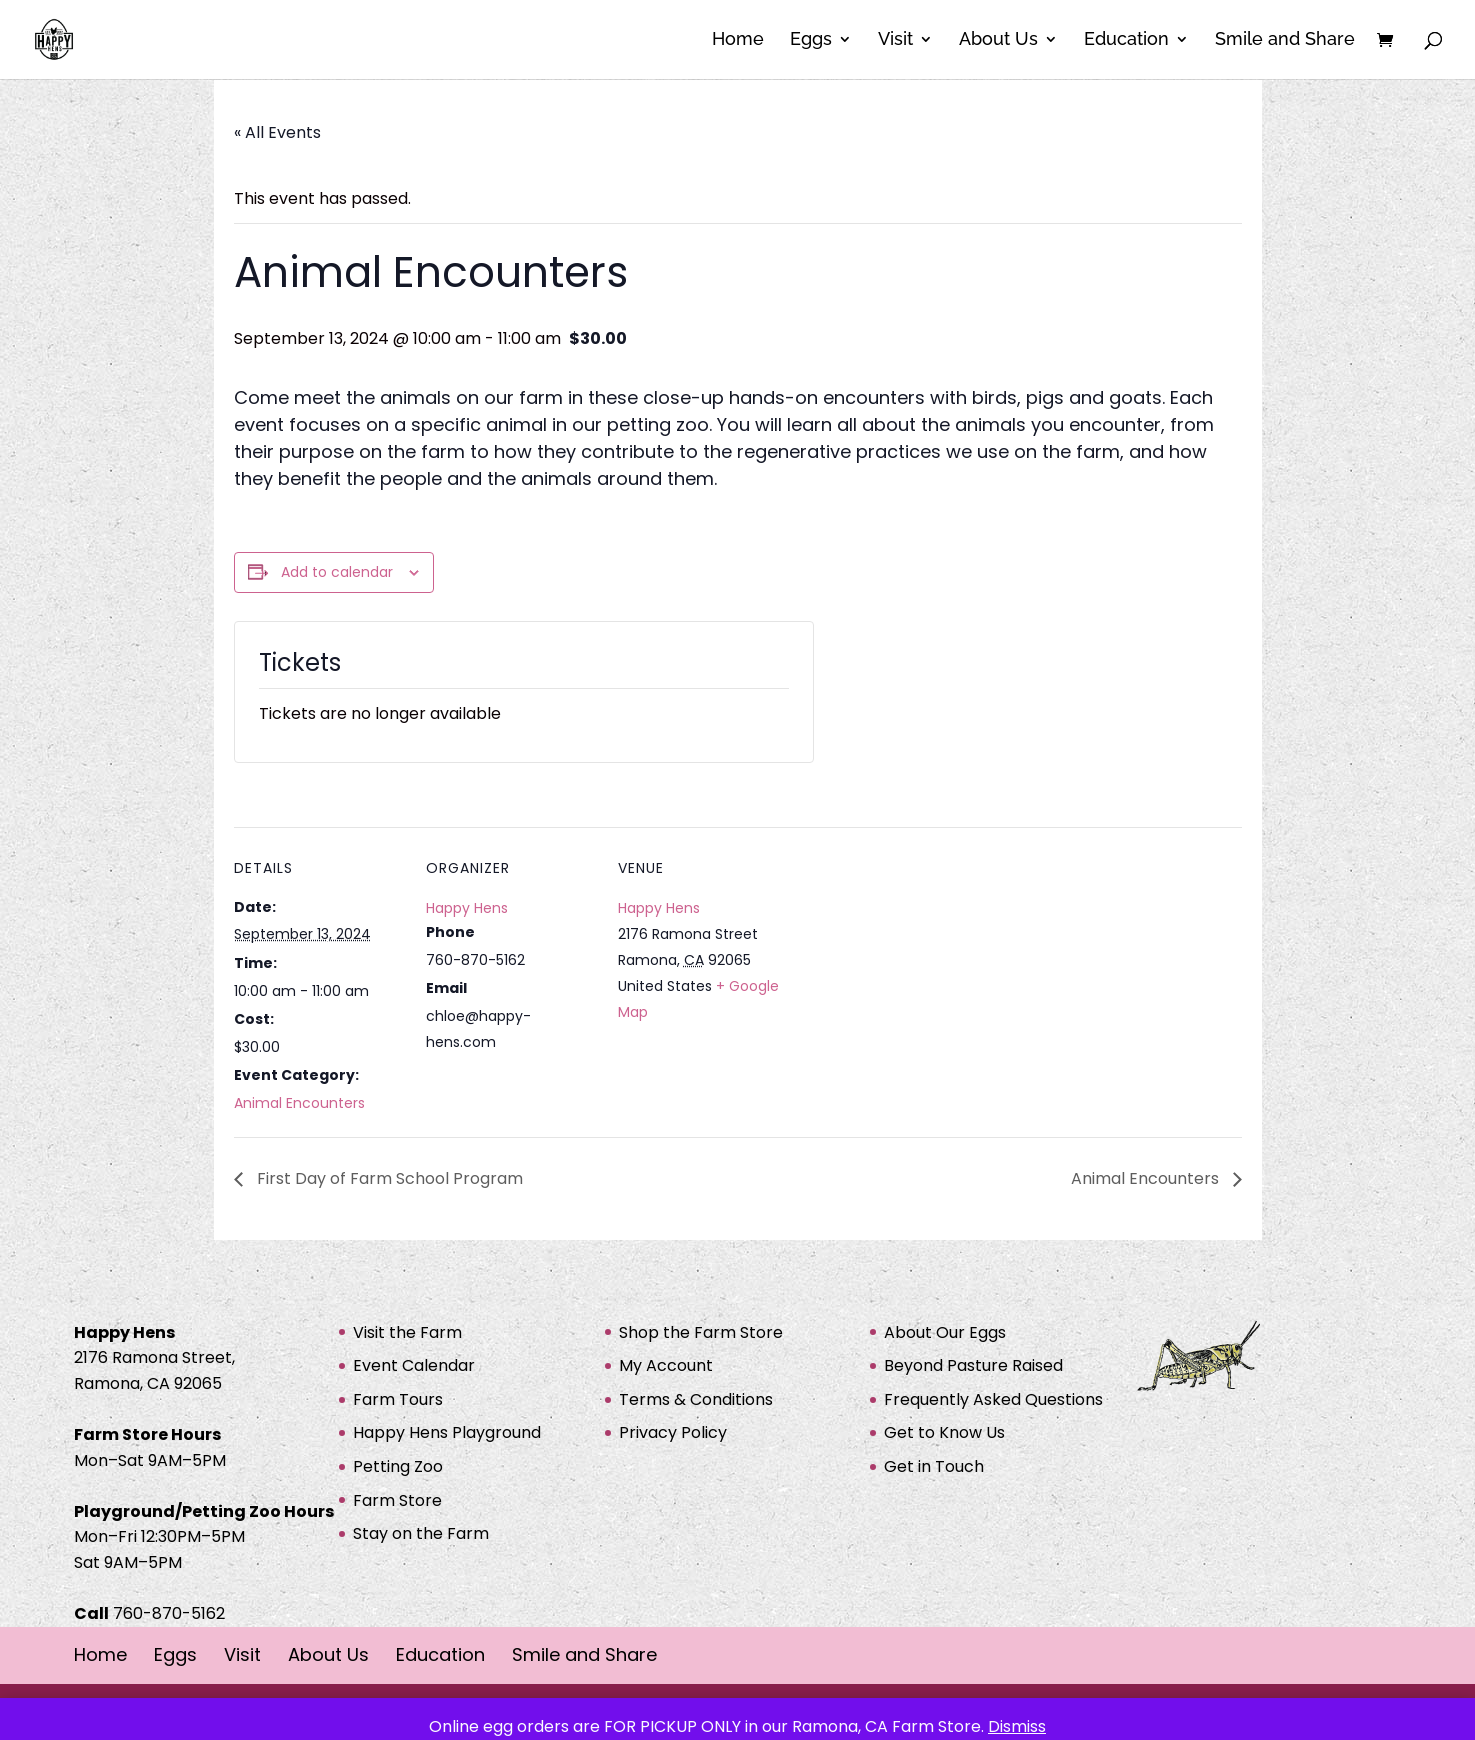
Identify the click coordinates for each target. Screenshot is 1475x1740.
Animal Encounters (299, 1103)
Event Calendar (414, 1365)
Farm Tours (398, 1399)
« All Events (277, 132)
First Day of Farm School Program (388, 1178)
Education (1126, 41)
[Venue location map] (915, 964)
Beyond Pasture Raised (973, 1365)
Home (738, 41)
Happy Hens (467, 908)
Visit (895, 41)
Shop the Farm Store (701, 1332)
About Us (998, 41)
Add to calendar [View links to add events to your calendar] (337, 572)
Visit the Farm (407, 1332)
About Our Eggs (945, 1332)
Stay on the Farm (421, 1533)
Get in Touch (934, 1466)
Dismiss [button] (1017, 1726)
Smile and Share (1285, 41)
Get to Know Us (944, 1432)
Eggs (811, 41)
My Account (666, 1365)
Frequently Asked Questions (993, 1399)
